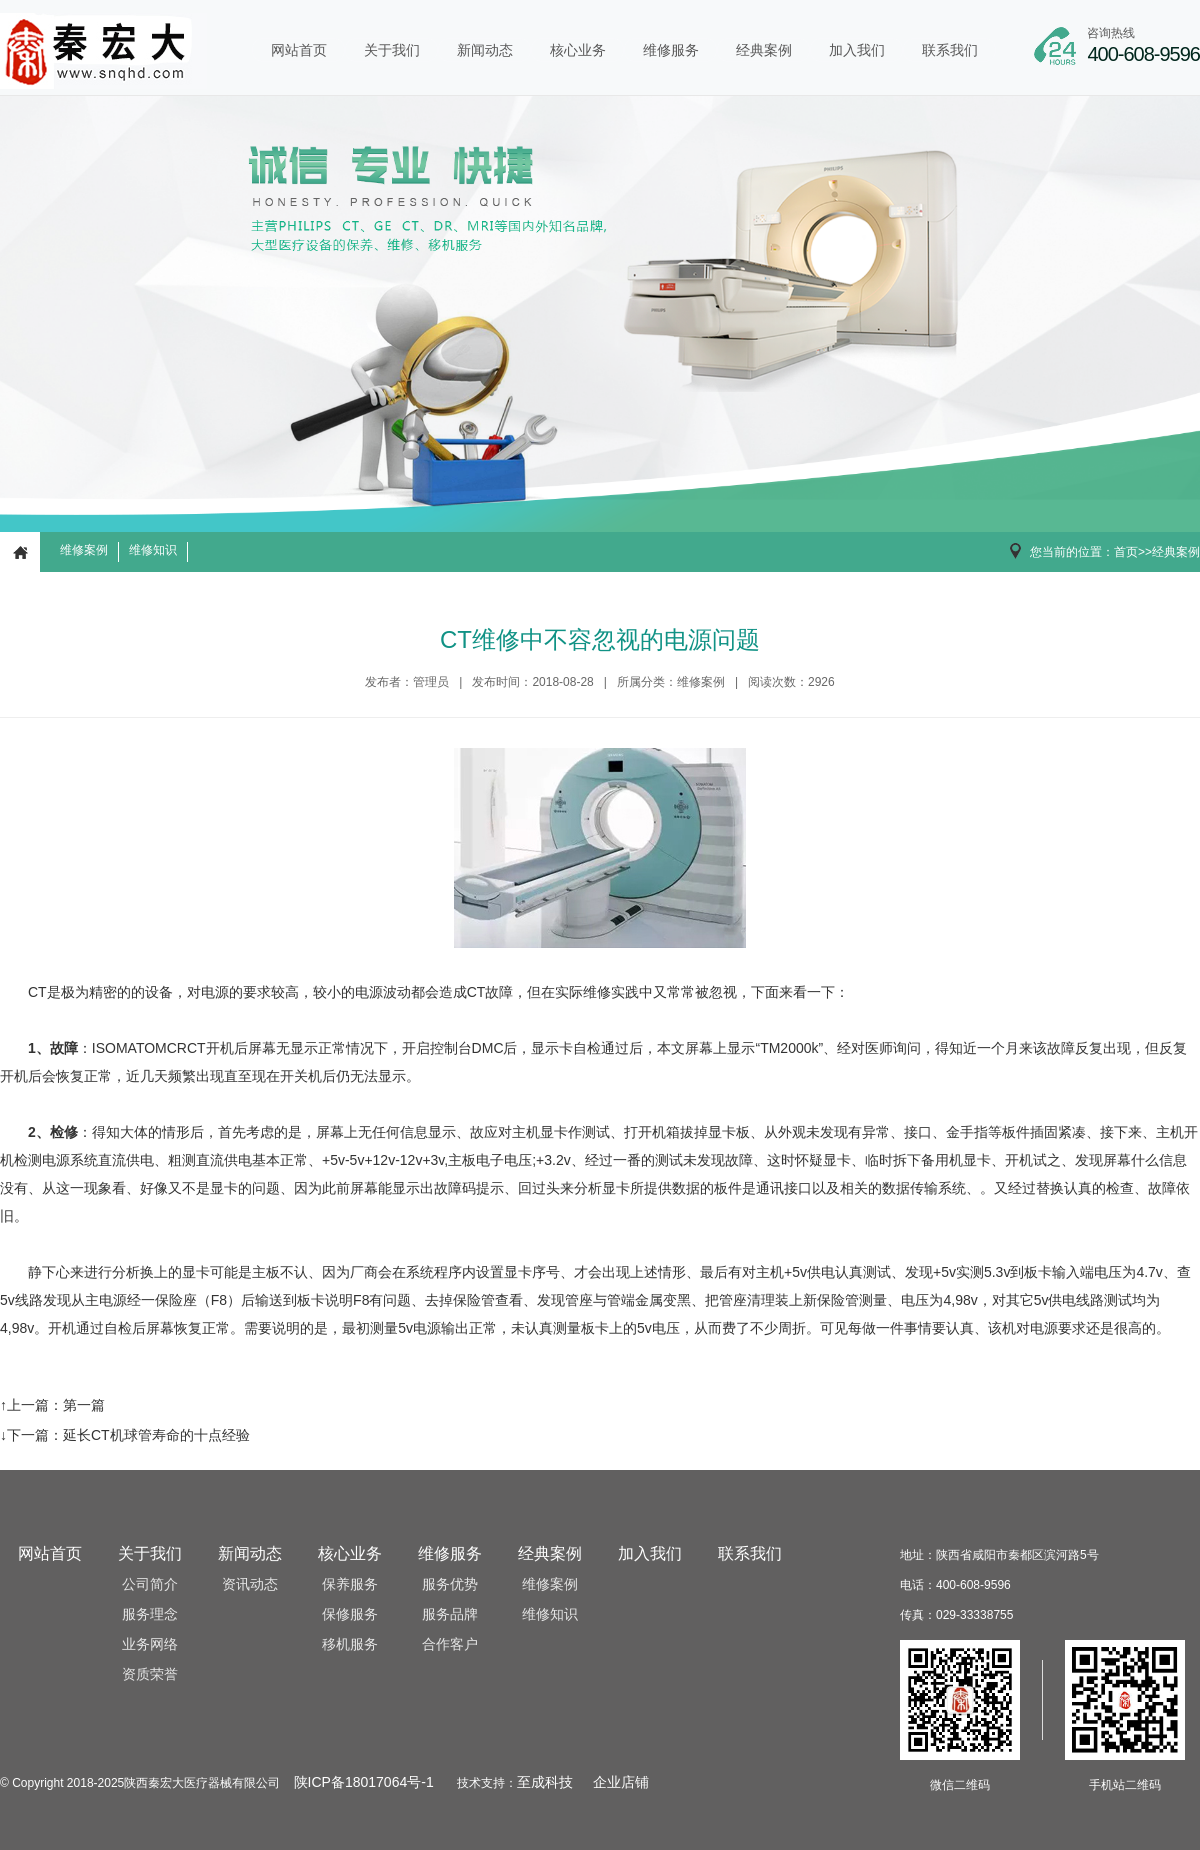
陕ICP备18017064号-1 (364, 1782)
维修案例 (84, 550)
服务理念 (150, 1614)
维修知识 (153, 550)
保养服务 (350, 1584)
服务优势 (450, 1584)
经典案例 (764, 50)
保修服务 (350, 1614)
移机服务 (350, 1644)
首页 (1126, 552)
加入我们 (857, 50)
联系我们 (950, 50)
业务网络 (150, 1644)
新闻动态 (485, 50)
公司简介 (150, 1584)
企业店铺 (621, 1782)
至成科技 (545, 1782)
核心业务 (578, 50)
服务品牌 (450, 1614)
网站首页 (299, 50)
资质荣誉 (150, 1674)
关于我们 (392, 50)
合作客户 (450, 1644)
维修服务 (671, 50)
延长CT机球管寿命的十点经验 (156, 1435)
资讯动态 (250, 1584)
